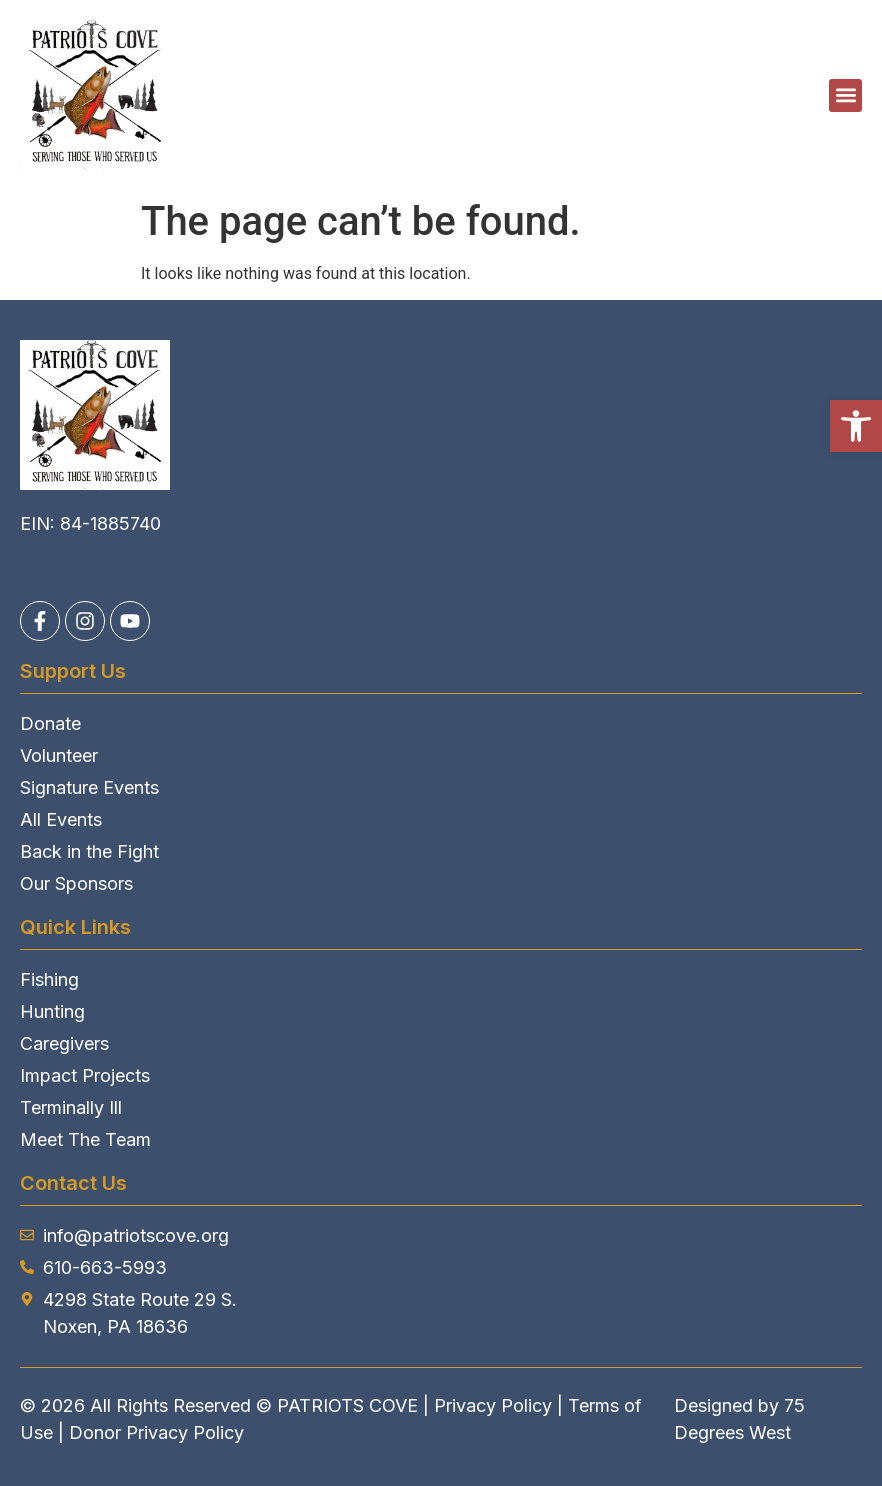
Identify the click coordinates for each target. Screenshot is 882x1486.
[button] (856, 426)
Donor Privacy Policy (156, 1432)
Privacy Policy (493, 1405)
